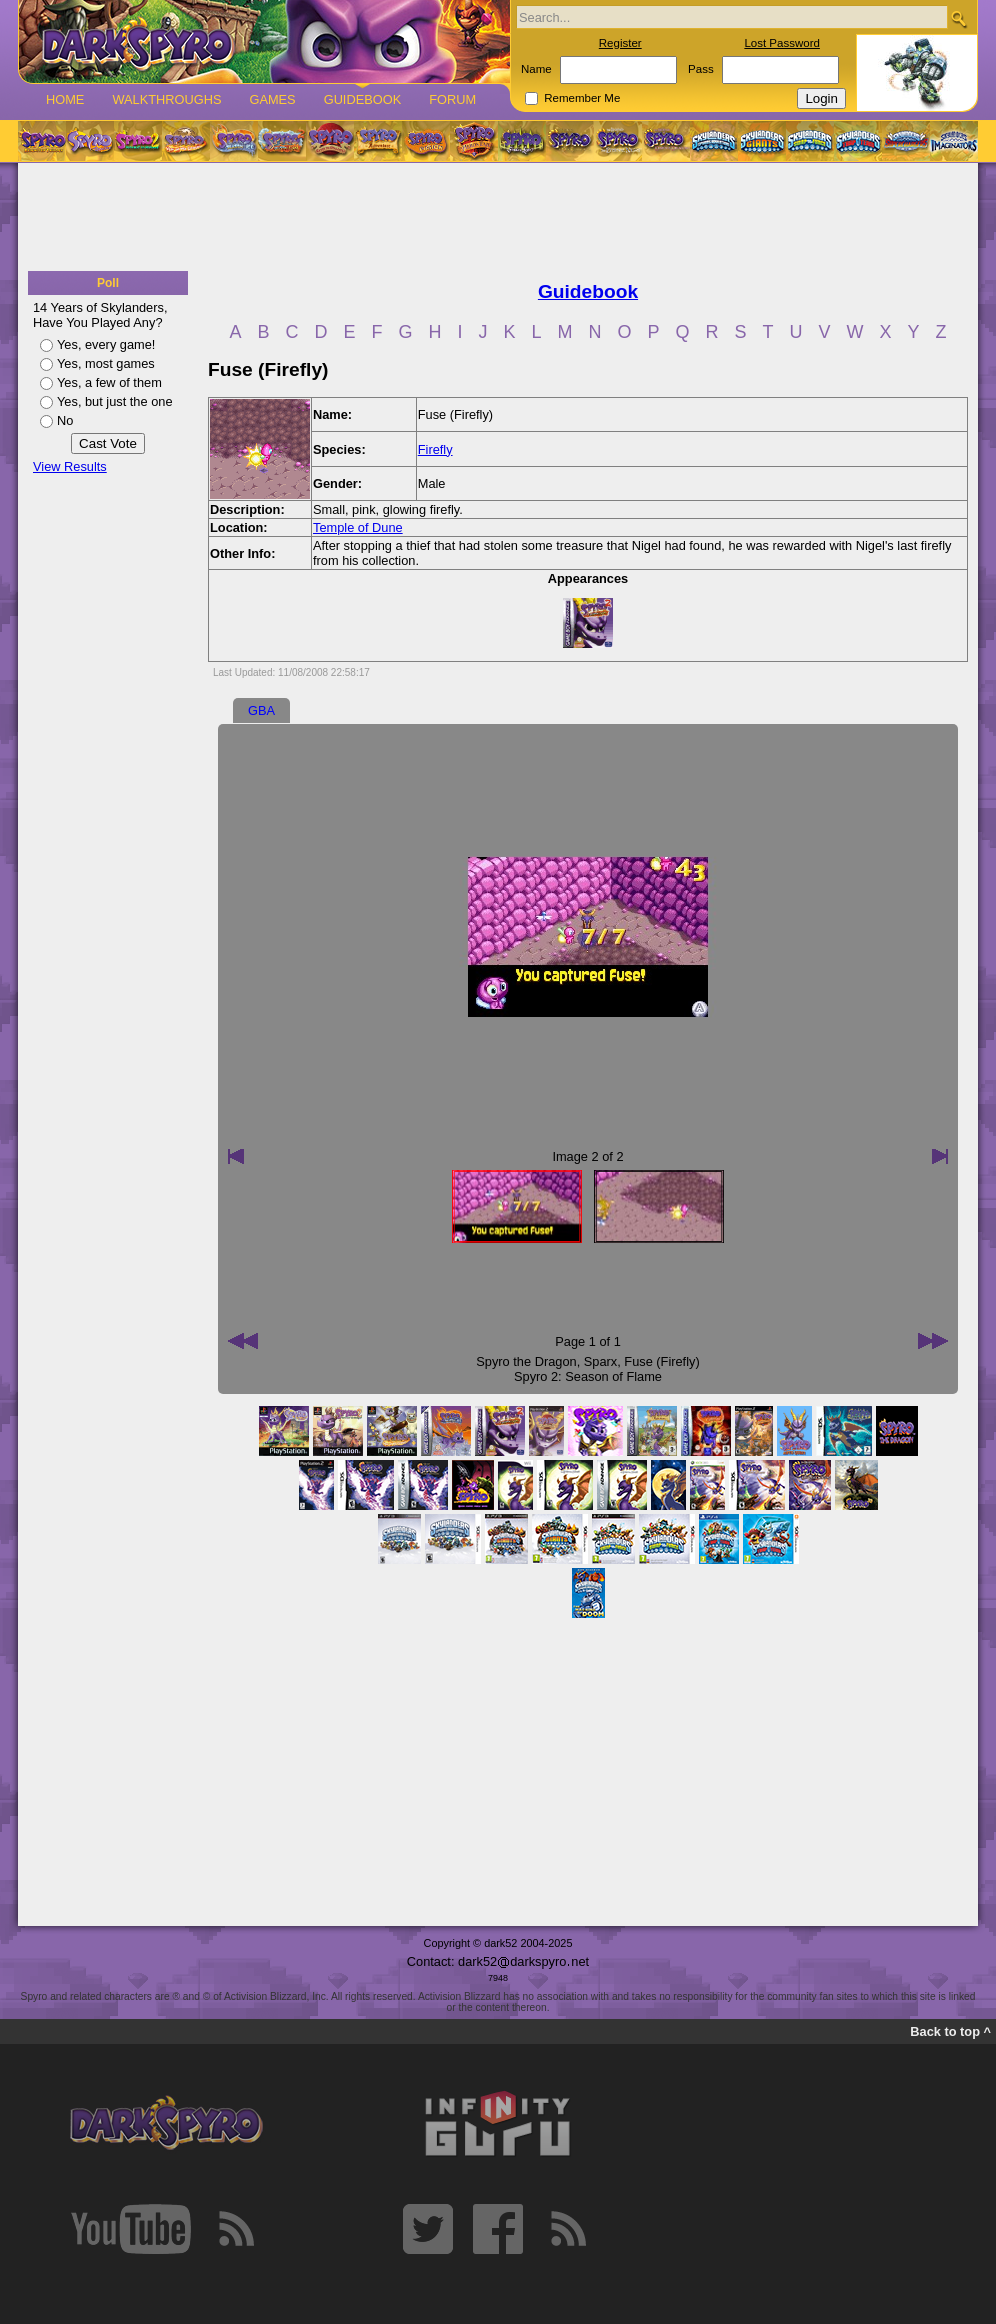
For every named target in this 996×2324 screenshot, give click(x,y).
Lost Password (782, 43)
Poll (108, 283)
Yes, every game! (106, 344)
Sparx (600, 1361)
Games (272, 99)
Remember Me (582, 98)
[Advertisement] (498, 218)
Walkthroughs (166, 99)
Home (65, 99)
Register (620, 43)
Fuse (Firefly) (661, 1361)
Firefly (435, 449)
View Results (70, 466)
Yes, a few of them (109, 382)
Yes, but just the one (115, 401)
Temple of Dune (358, 527)
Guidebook (363, 99)
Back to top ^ (950, 2031)
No (65, 420)
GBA (261, 710)
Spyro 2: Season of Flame (588, 1376)
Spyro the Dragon (526, 1361)
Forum (452, 99)
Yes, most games (106, 363)
